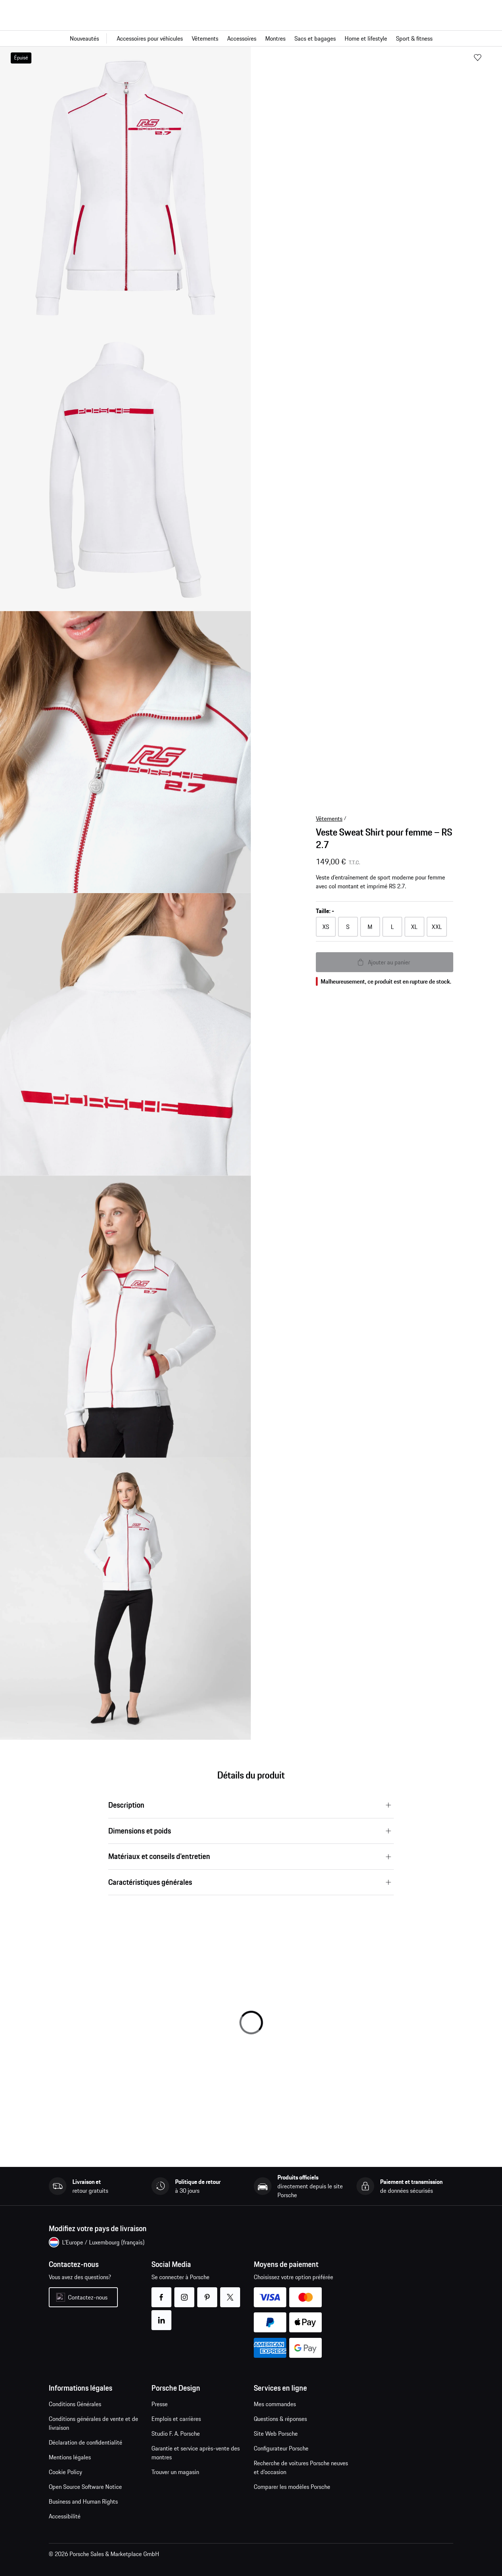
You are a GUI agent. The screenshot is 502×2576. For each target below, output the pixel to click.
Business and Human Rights (83, 2501)
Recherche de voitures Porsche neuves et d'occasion (301, 2467)
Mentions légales (70, 2457)
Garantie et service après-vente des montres (195, 2453)
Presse (159, 2404)
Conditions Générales (75, 2404)
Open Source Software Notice (85, 2486)
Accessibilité (65, 2516)
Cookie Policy (65, 2471)
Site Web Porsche (276, 2433)
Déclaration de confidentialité (85, 2442)
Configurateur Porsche (281, 2448)
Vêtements (329, 818)
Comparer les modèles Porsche (292, 2486)
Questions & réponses (280, 2418)
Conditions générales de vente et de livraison (93, 2423)
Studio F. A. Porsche (175, 2433)
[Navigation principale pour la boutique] (251, 38)
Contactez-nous (87, 2297)
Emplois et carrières (176, 2418)
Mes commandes (275, 2404)
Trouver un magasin (175, 2471)
